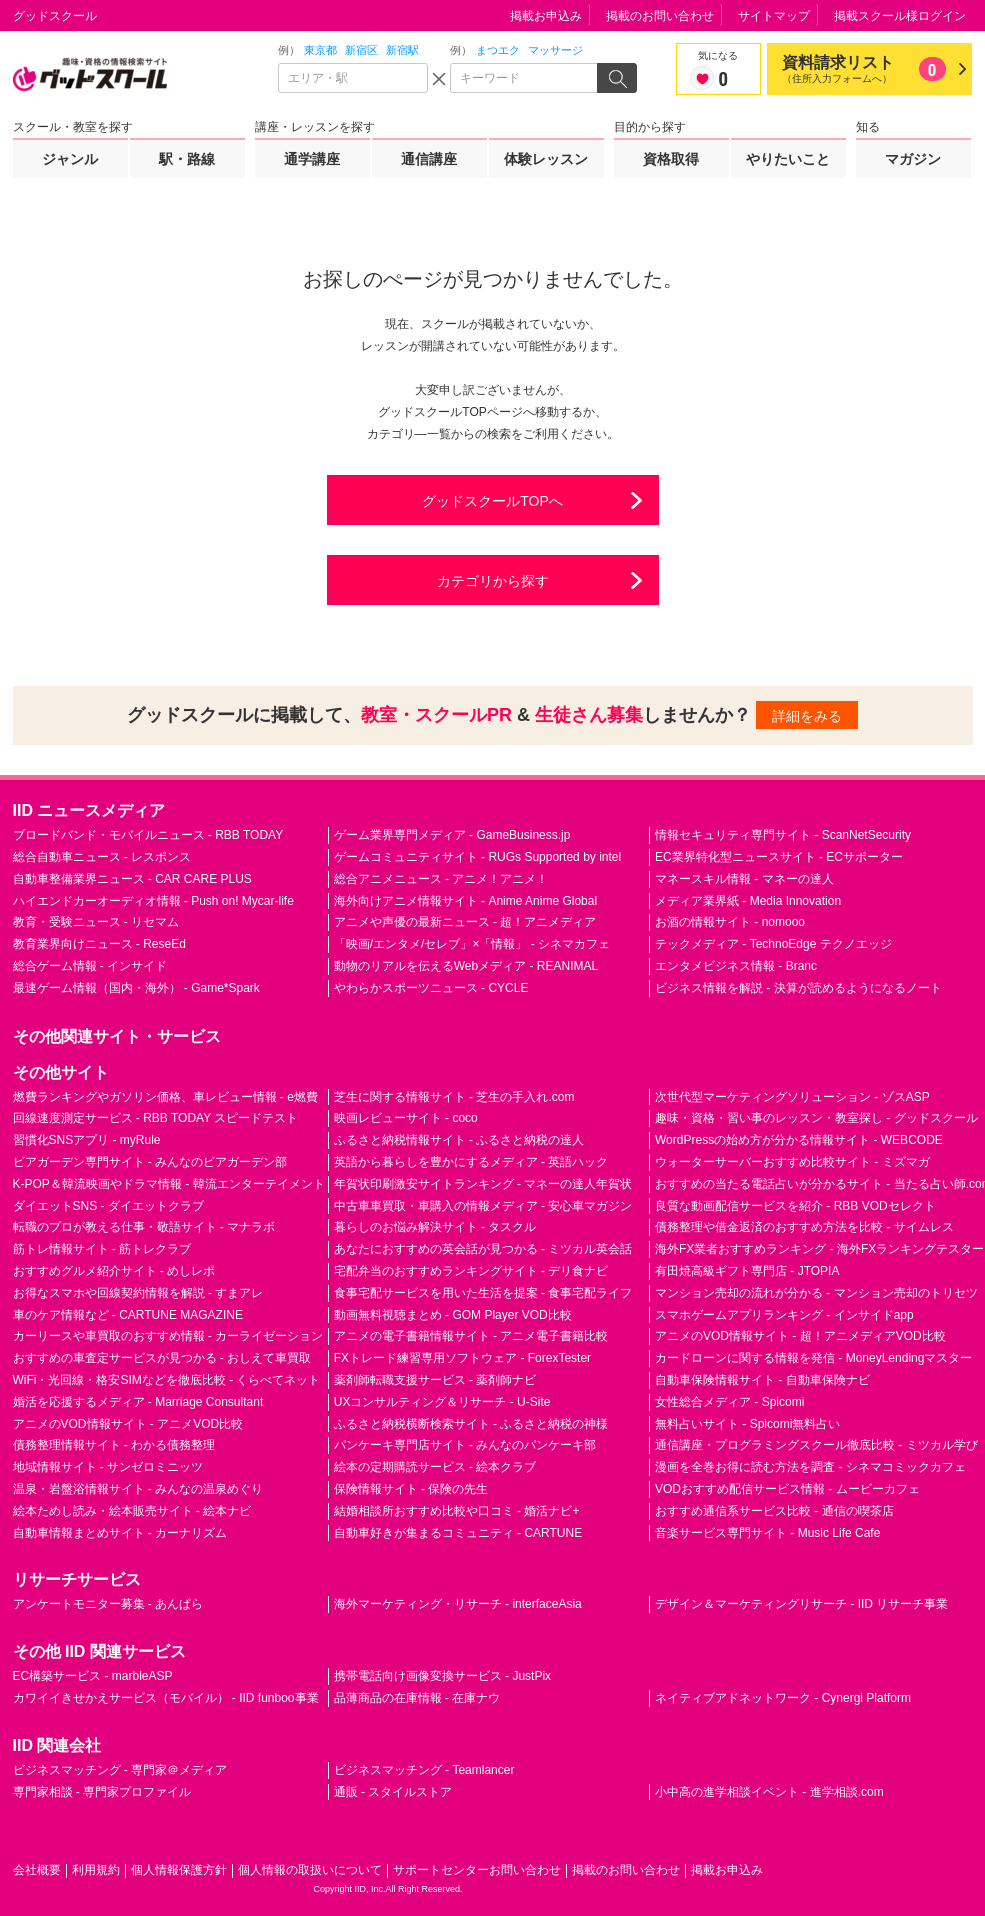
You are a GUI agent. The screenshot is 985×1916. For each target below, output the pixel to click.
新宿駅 (402, 50)
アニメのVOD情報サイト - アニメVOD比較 (128, 1424)
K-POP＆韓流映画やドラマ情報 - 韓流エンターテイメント (169, 1184)
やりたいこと (788, 159)
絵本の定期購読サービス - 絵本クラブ (435, 1467)
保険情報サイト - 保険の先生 (411, 1489)
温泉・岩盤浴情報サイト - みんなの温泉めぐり (138, 1489)
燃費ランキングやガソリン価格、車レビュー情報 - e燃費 (165, 1097)
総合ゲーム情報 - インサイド (90, 966)
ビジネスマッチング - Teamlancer (424, 1770)
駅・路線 (187, 159)
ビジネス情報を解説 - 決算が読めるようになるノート (798, 988)
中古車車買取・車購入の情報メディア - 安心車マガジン (483, 1206)
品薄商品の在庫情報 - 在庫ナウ (417, 1698)
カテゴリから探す (493, 581)
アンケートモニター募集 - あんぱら (108, 1604)
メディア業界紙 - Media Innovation (748, 901)
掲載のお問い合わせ (660, 16)
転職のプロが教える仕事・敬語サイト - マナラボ (144, 1227)
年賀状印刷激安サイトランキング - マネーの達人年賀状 (483, 1184)
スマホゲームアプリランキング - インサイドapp (784, 1315)
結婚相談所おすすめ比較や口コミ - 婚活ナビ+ (457, 1511)
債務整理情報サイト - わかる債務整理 (114, 1445)
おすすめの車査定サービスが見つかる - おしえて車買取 (162, 1358)
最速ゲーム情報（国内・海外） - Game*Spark (136, 988)
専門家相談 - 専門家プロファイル (102, 1792)
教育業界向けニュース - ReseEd (99, 944)
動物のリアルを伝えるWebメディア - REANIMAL (466, 966)
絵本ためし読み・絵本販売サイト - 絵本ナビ (132, 1511)
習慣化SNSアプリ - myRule (87, 1140)
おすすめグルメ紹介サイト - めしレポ (114, 1271)
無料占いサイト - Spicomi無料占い (747, 1424)
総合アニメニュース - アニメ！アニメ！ (441, 879)
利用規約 (96, 1870)
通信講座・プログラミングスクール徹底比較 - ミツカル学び (816, 1445)
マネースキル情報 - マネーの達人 (744, 879)
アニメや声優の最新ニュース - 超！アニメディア (465, 922)
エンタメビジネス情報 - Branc (736, 966)
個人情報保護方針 (179, 1870)
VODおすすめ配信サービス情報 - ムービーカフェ (787, 1489)
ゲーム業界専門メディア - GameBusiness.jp (452, 835)
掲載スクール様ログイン (900, 16)
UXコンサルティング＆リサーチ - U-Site (442, 1402)
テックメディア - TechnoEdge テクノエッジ (773, 944)
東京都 (320, 50)
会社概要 (37, 1870)
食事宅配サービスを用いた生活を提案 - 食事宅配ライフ (483, 1293)
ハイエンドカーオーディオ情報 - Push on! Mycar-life (153, 901)
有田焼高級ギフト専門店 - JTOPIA (747, 1271)
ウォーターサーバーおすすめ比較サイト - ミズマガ (792, 1162)
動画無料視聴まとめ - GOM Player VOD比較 (453, 1315)
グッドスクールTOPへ (492, 501)
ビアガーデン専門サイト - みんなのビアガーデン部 (150, 1162)
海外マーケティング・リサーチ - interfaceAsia (458, 1604)
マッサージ (555, 50)
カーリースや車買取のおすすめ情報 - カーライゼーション (168, 1336)
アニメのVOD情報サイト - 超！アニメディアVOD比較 (800, 1336)
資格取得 (671, 159)
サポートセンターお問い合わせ (477, 1870)
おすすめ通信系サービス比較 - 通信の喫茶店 (774, 1511)
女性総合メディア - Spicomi (729, 1402)
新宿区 (361, 50)
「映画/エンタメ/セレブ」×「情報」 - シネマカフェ (472, 944)
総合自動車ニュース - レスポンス (102, 857)
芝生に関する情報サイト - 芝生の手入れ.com (454, 1097)
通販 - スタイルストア (393, 1792)
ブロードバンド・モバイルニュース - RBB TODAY (148, 835)
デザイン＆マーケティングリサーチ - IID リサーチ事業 (801, 1604)
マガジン (913, 159)
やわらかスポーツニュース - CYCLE (431, 988)
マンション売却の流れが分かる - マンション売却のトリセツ (816, 1293)
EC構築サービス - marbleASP (93, 1676)
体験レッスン (546, 159)
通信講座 (429, 159)
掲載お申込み (546, 16)
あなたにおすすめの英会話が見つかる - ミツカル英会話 (483, 1249)
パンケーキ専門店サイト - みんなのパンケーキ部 (465, 1445)
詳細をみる (807, 716)
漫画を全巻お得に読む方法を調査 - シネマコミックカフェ (810, 1467)
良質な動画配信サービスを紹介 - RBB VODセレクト (795, 1206)
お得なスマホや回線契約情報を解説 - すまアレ (138, 1293)
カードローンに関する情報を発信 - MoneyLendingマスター (813, 1358)
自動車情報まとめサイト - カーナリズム (120, 1533)
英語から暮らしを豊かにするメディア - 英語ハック (471, 1162)
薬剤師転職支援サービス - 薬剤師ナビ (435, 1380)
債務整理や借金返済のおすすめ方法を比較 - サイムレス (804, 1227)
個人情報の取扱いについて (310, 1870)
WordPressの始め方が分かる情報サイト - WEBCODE (799, 1140)
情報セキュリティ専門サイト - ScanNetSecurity (783, 835)
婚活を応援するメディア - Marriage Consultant (138, 1402)
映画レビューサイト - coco (406, 1118)
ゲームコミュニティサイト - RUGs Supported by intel (477, 857)
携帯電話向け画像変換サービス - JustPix (442, 1676)
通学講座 (312, 159)
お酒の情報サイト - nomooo (730, 922)
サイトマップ (774, 16)
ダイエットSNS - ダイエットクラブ (108, 1206)
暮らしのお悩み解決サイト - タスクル (435, 1227)
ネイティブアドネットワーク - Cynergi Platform (783, 1698)
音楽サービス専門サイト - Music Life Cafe (767, 1533)
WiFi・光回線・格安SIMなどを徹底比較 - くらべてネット (167, 1380)
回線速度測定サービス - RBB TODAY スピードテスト (156, 1118)
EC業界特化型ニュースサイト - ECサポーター (779, 857)
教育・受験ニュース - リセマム (96, 922)
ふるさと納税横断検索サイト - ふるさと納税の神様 (471, 1424)
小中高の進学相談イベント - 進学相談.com (769, 1792)
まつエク (498, 50)
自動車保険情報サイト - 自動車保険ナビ (762, 1380)
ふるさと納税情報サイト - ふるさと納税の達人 (459, 1140)
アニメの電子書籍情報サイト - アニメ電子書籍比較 (471, 1336)
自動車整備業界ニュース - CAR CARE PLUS (132, 879)
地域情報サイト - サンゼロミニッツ (108, 1467)
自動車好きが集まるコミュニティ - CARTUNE (458, 1533)
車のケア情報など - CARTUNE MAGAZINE (128, 1315)
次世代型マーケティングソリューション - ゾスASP (792, 1097)
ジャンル (70, 159)
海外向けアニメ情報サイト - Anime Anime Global (465, 901)
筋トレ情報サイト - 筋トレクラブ (102, 1249)
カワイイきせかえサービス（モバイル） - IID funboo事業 (166, 1698)
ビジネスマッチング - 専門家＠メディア (120, 1770)
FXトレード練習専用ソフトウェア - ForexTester (462, 1358)
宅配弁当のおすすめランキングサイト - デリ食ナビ (471, 1271)
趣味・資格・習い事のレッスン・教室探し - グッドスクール (816, 1118)
